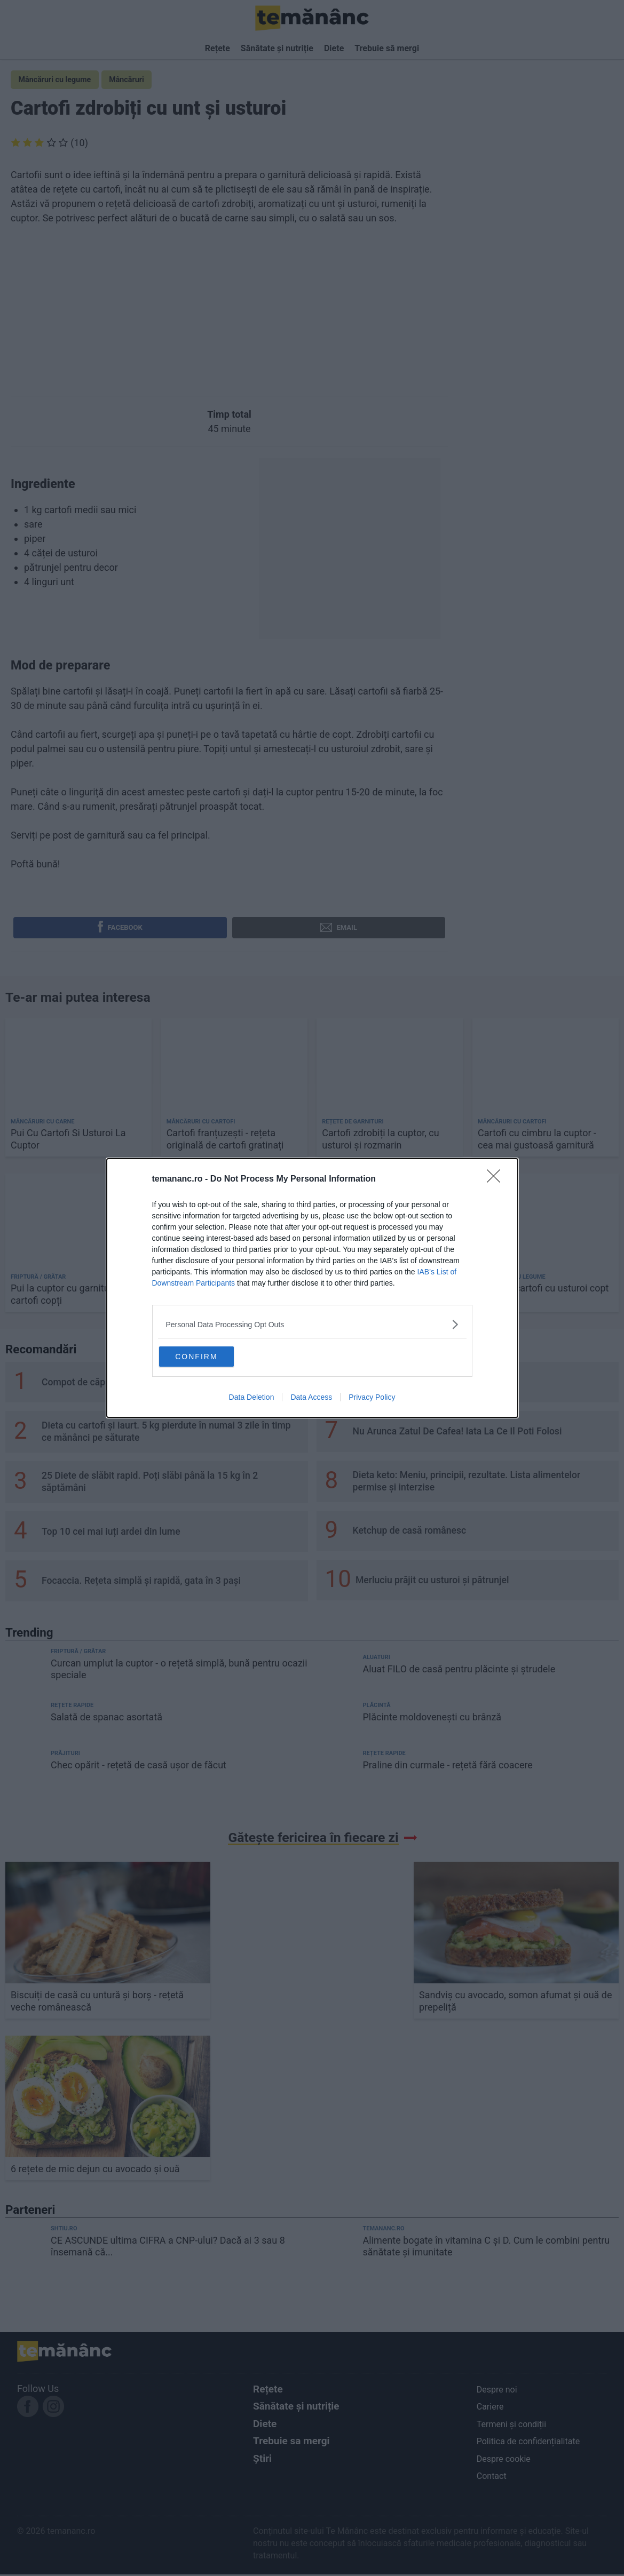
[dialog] (312, 1288)
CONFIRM (212, 1355)
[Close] (497, 1178)
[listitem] (312, 1322)
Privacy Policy (372, 1398)
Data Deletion (251, 1398)
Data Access (311, 1398)
